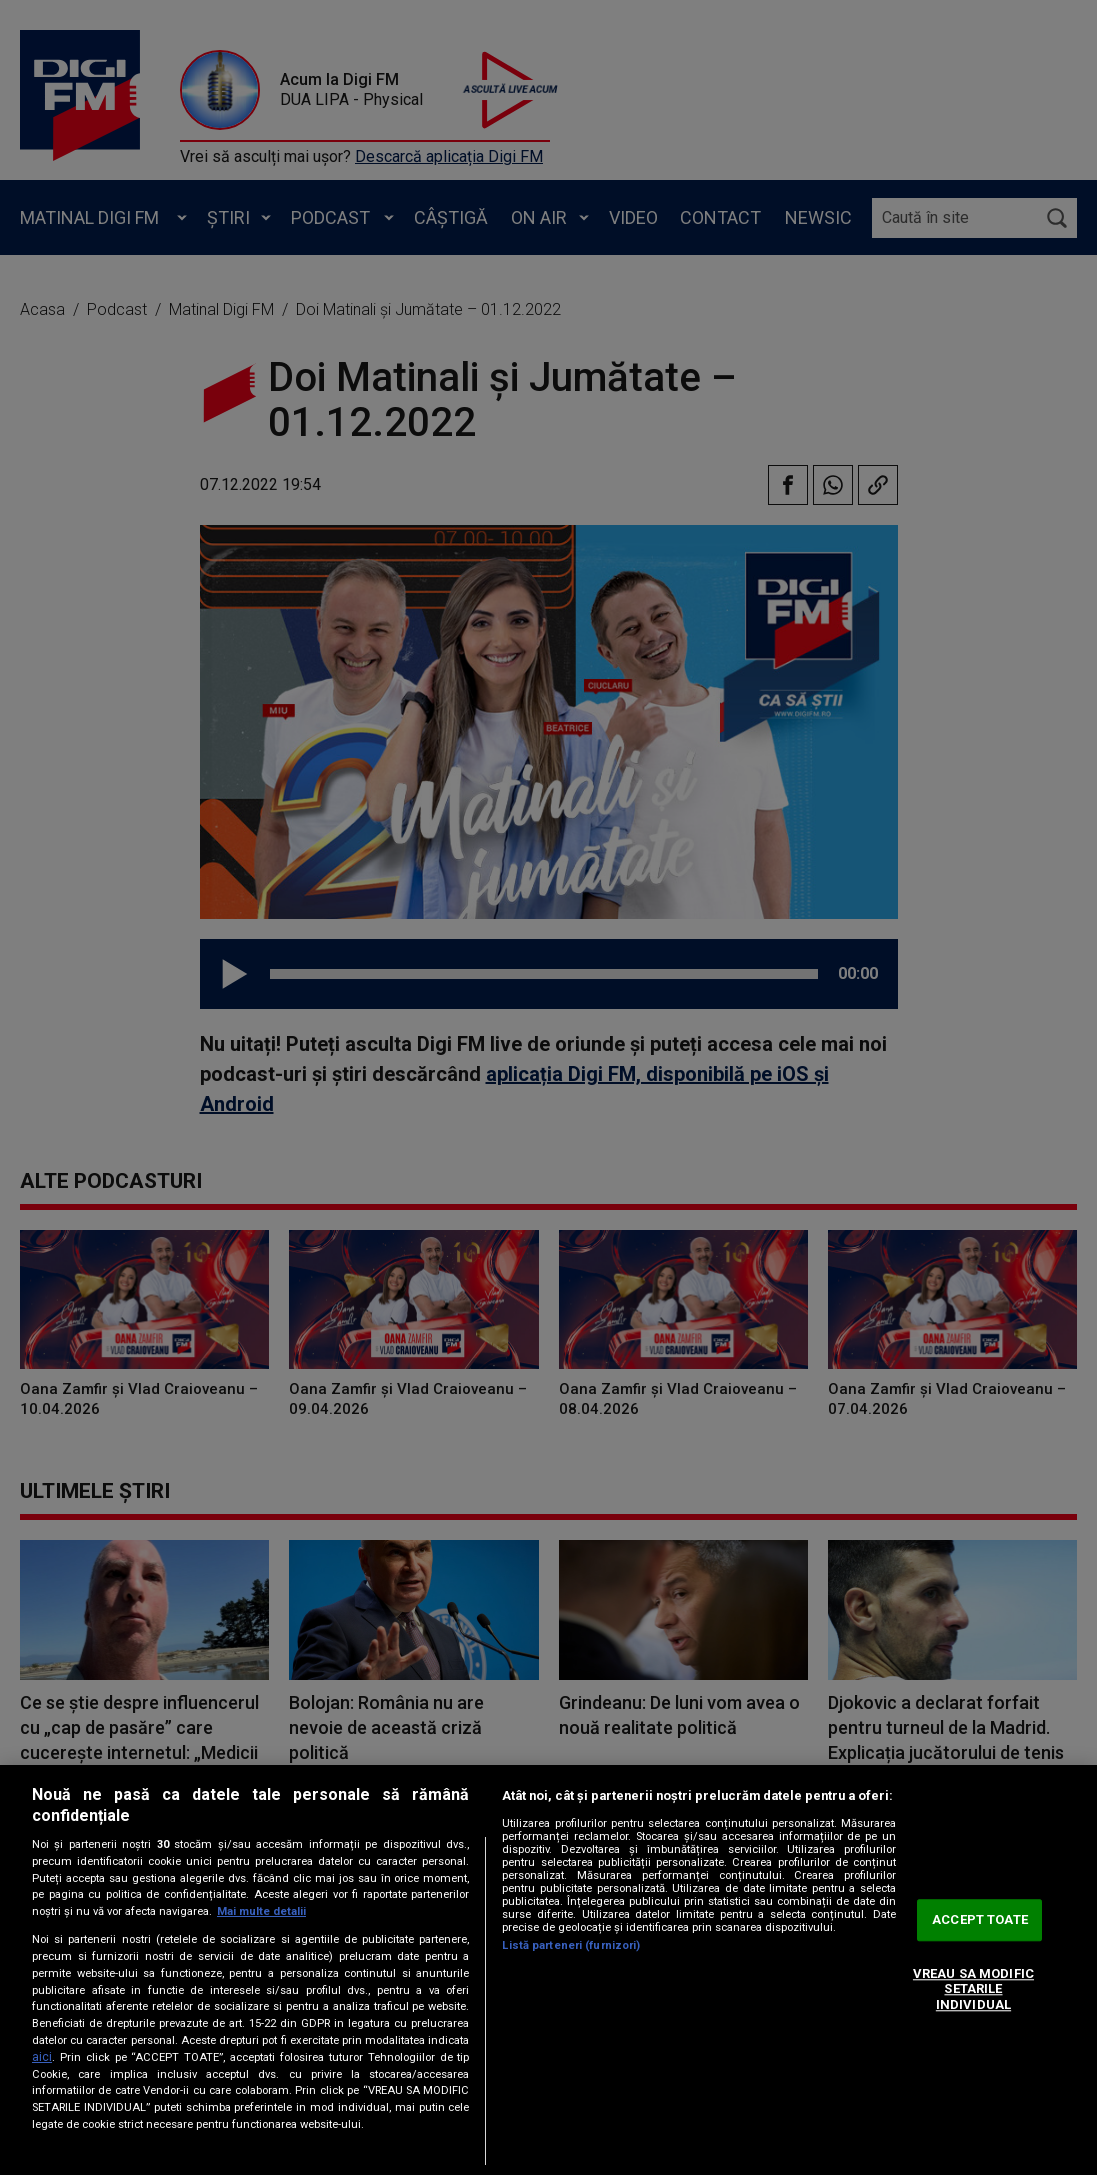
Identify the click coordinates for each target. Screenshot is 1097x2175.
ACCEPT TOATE (980, 1920)
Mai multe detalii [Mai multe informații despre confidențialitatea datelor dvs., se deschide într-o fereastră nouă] (261, 1911)
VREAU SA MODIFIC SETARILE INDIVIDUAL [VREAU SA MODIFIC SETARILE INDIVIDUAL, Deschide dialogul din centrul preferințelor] (973, 1989)
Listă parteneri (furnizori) (571, 1945)
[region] (548, 1970)
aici (42, 2057)
